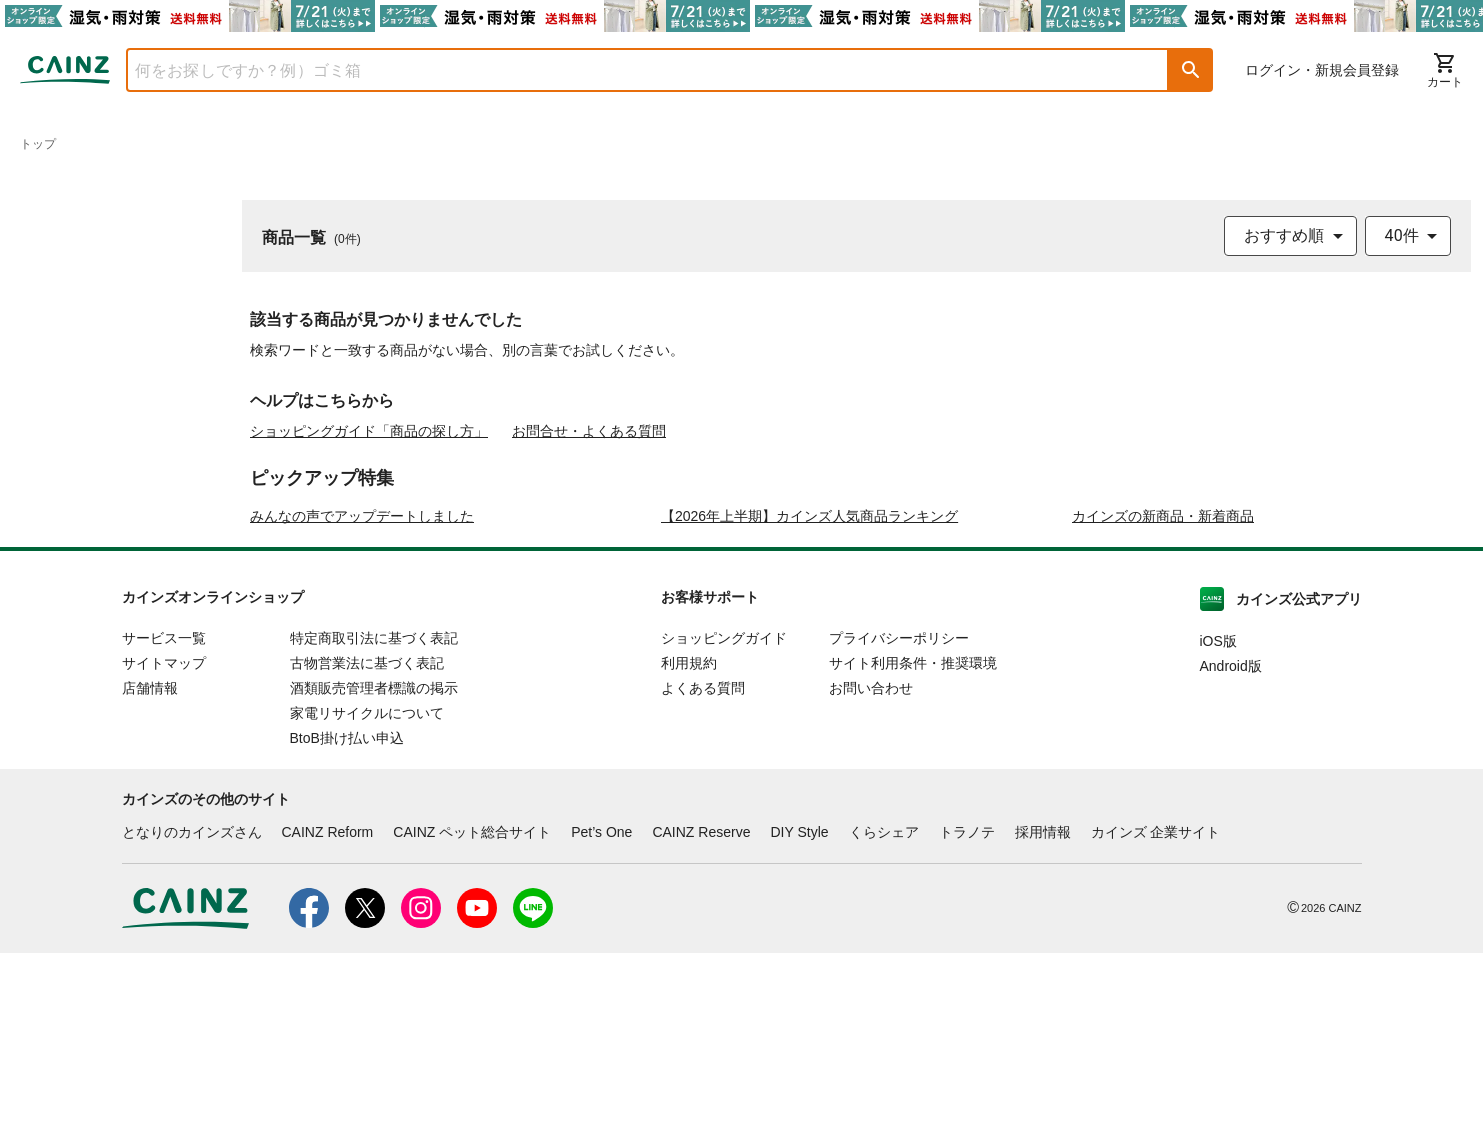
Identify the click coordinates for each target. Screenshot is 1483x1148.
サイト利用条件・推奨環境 (913, 859)
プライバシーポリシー (899, 834)
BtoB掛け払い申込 (347, 934)
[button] (1191, 70)
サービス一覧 (164, 834)
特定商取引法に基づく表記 (374, 834)
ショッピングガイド (724, 834)
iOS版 (1218, 837)
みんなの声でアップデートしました (362, 712)
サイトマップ (164, 859)
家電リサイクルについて (367, 909)
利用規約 (689, 859)
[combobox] (632, 70)
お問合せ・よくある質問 (589, 431)
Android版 (1231, 862)
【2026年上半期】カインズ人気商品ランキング (809, 712)
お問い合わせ (871, 884)
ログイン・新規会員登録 (1322, 70)
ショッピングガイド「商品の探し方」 (369, 431)
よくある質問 (703, 884)
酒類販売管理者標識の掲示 (374, 884)
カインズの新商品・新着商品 (1163, 712)
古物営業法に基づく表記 (367, 859)
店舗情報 (150, 884)
